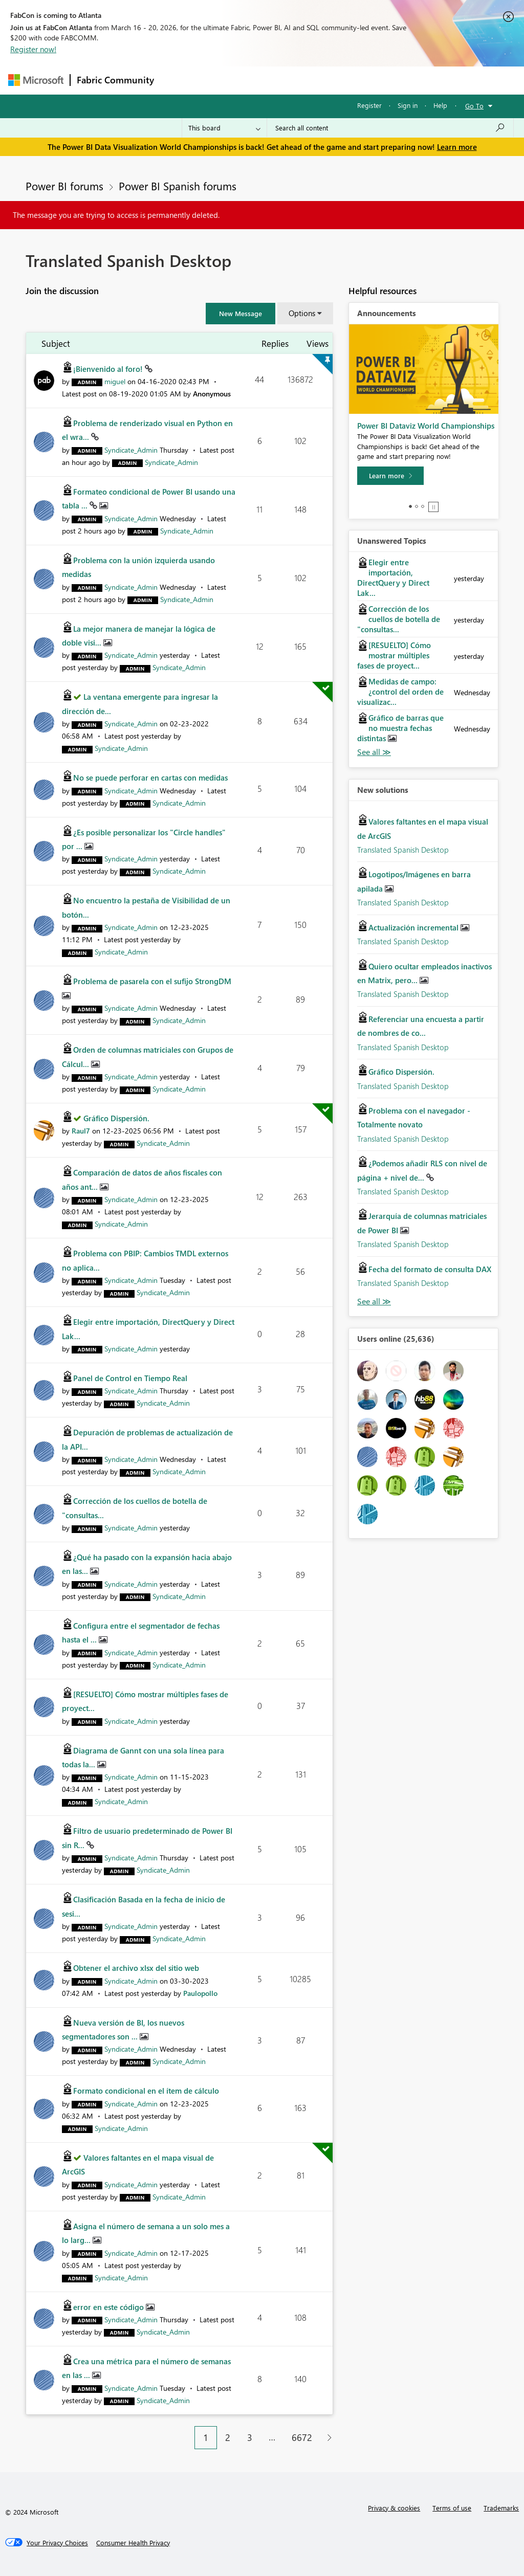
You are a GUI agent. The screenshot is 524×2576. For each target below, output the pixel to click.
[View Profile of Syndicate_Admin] (131, 450)
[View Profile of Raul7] (81, 1131)
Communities (310, 80)
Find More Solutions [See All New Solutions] (374, 1301)
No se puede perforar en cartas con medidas (150, 777)
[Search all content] (390, 128)
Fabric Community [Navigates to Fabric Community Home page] (115, 80)
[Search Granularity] (224, 128)
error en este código (109, 2307)
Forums (177, 80)
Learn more (457, 147)
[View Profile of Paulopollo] (200, 1993)
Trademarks (501, 2507)
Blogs (355, 80)
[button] (240, 313)
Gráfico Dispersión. (116, 1118)
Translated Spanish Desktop (403, 850)
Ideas (264, 80)
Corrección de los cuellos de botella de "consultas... (398, 619)
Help (440, 105)
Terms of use (451, 2507)
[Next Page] (326, 2437)
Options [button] (302, 313)
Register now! (33, 49)
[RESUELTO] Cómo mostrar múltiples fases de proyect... (394, 655)
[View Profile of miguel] (114, 381)
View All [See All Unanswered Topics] (374, 752)
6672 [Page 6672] (302, 2437)
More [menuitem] (390, 80)
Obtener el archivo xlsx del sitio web (136, 1968)
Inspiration (222, 80)
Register (369, 105)
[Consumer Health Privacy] (133, 2543)
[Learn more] (390, 476)
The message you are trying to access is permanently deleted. (116, 215)
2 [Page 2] (227, 2437)
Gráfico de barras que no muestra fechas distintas (400, 728)
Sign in (408, 105)
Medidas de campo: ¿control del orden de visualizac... (400, 691)
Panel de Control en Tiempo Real (130, 1378)
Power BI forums (64, 186)
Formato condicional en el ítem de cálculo (146, 2090)
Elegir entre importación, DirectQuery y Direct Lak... (393, 577)
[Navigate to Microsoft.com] (35, 80)
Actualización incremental (414, 927)
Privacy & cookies (394, 2507)
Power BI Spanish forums (177, 186)
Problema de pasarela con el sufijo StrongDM (152, 981)
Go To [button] (474, 105)
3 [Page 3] (249, 2437)
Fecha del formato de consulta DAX (429, 1269)
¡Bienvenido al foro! (109, 369)
